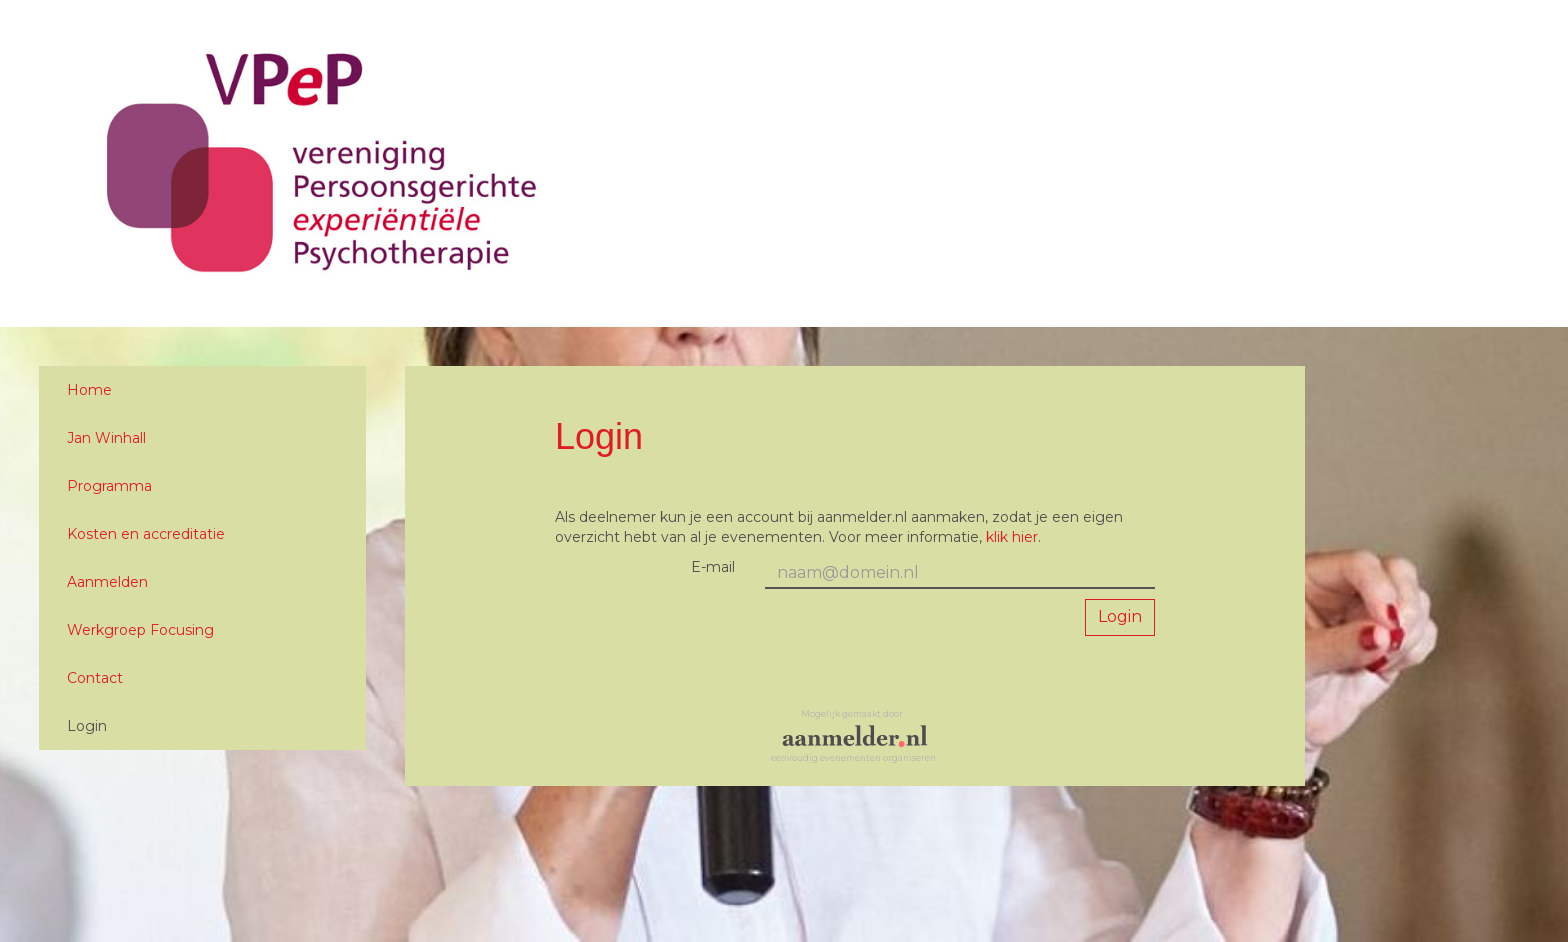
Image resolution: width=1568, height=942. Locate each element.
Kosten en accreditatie (146, 534)
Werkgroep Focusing (140, 630)
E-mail (713, 567)
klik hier (1012, 537)
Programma (109, 486)
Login (87, 726)
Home (89, 390)
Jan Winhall (106, 438)
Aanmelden (107, 582)
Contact (95, 678)
